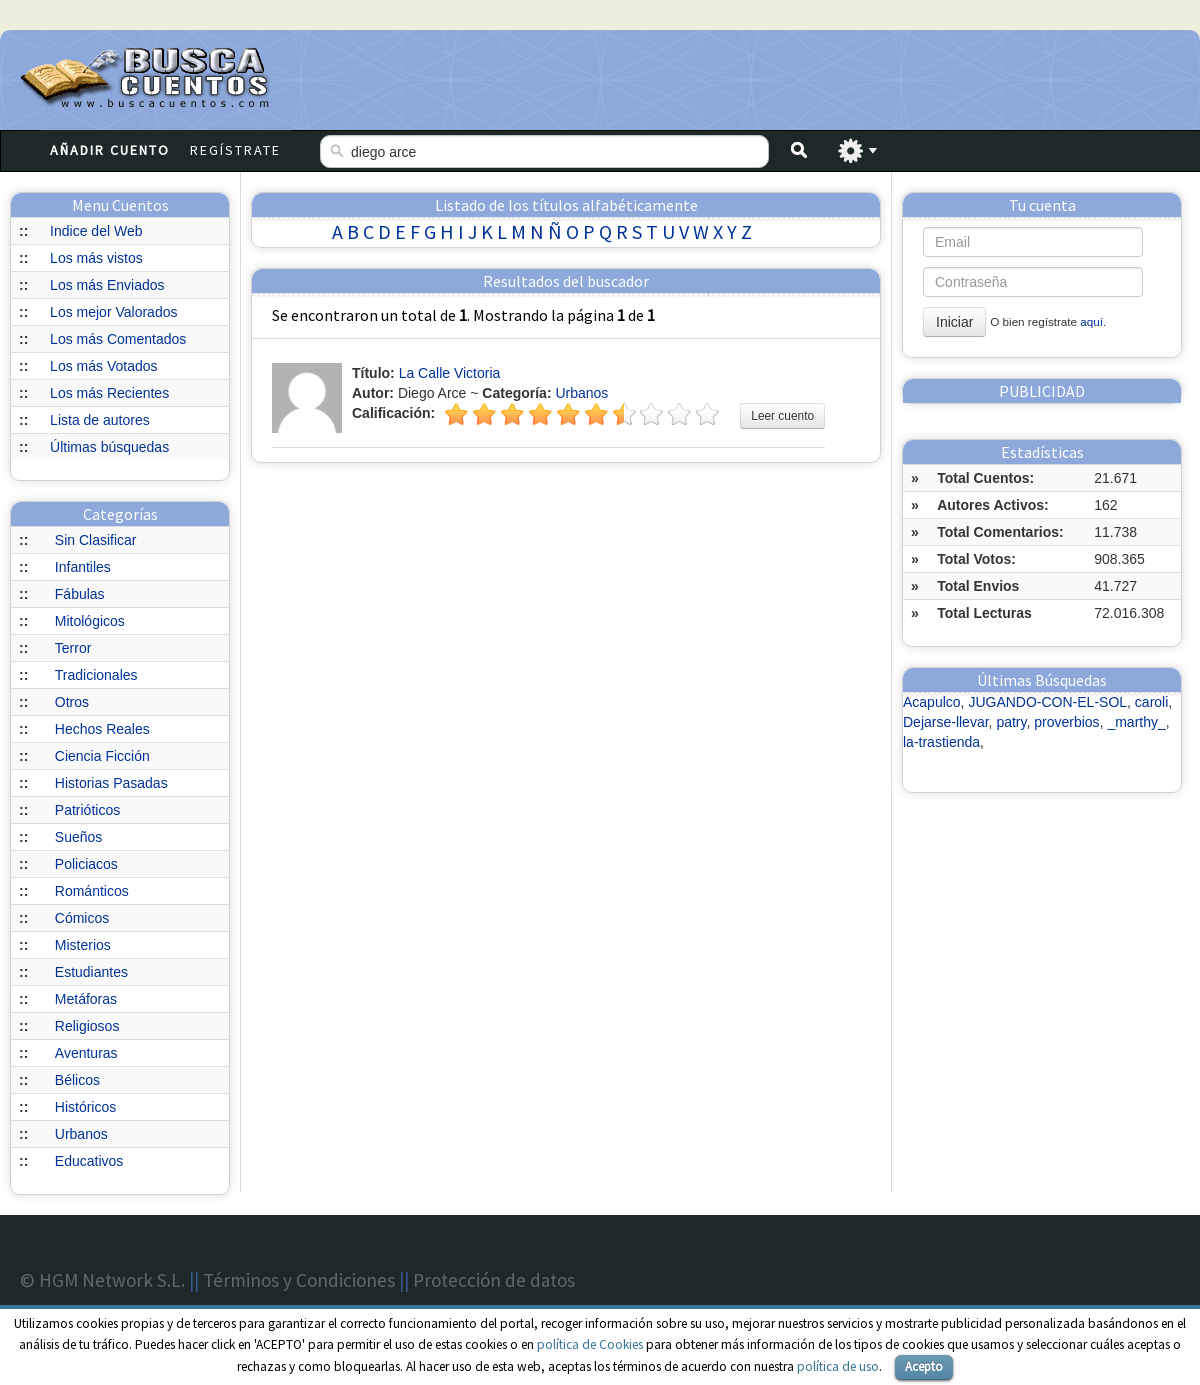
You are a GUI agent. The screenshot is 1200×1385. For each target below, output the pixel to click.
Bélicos (77, 1080)
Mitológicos (90, 621)
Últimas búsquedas (109, 447)
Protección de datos (494, 1280)
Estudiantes (91, 972)
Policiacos (86, 864)
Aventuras (86, 1053)
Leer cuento (782, 416)
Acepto (924, 1366)
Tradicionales (96, 675)
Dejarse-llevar (946, 722)
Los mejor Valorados (113, 312)
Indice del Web (96, 231)
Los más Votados (103, 366)
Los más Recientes (109, 393)
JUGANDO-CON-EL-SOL (1047, 702)
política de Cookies (590, 1344)
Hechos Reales (102, 729)
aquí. (1093, 321)
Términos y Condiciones (299, 1280)
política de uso (838, 1366)
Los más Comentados (118, 339)
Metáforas (86, 999)
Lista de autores (100, 420)
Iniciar (954, 322)
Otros (72, 702)
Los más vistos (96, 258)
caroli (1151, 702)
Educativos (89, 1161)
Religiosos (87, 1026)
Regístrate (235, 150)
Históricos (85, 1107)
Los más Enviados (107, 285)
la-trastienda (941, 742)
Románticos (92, 891)
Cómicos (82, 918)
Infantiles (83, 567)
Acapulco (932, 702)
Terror (73, 648)
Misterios (83, 945)
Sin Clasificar (96, 540)
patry (1011, 722)
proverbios (1066, 722)
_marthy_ (1136, 722)
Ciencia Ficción (102, 756)
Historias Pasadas (111, 783)
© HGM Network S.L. (102, 1280)
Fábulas (80, 594)
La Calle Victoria (450, 373)
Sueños (78, 837)
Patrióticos (87, 810)
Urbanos (81, 1134)
